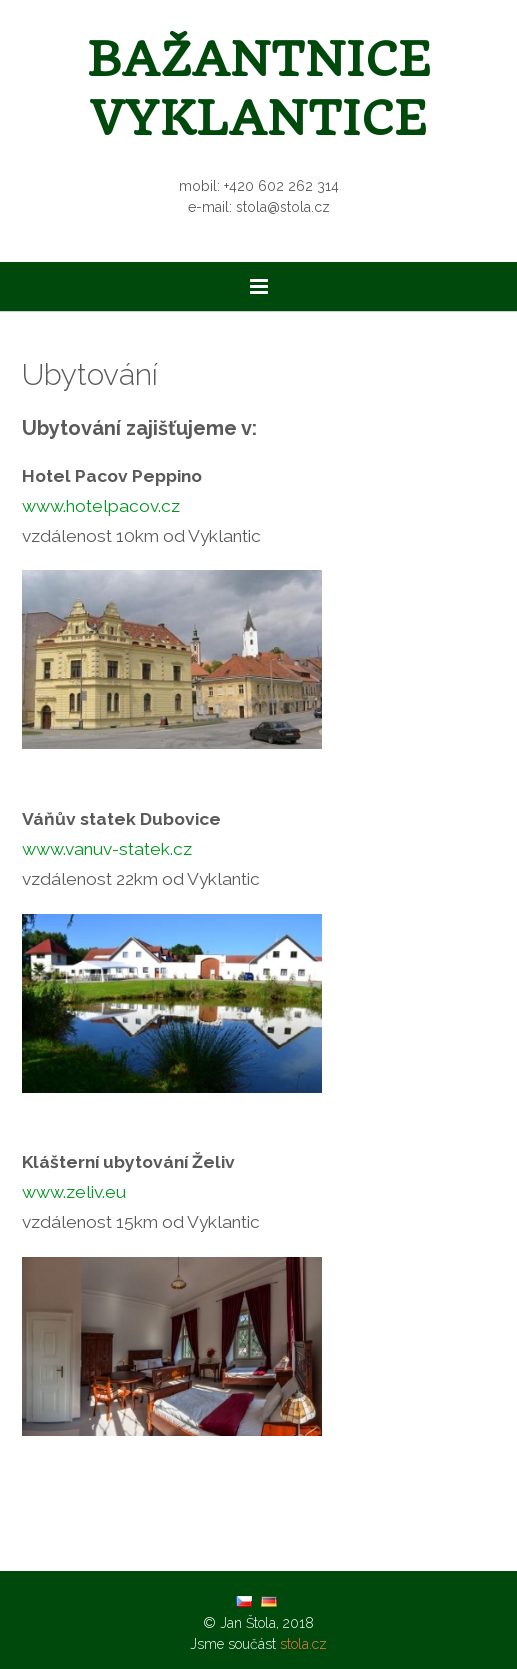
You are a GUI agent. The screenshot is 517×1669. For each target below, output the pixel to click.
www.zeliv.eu (74, 1192)
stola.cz (303, 1644)
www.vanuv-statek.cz (107, 849)
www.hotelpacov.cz (101, 506)
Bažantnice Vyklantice (259, 89)
